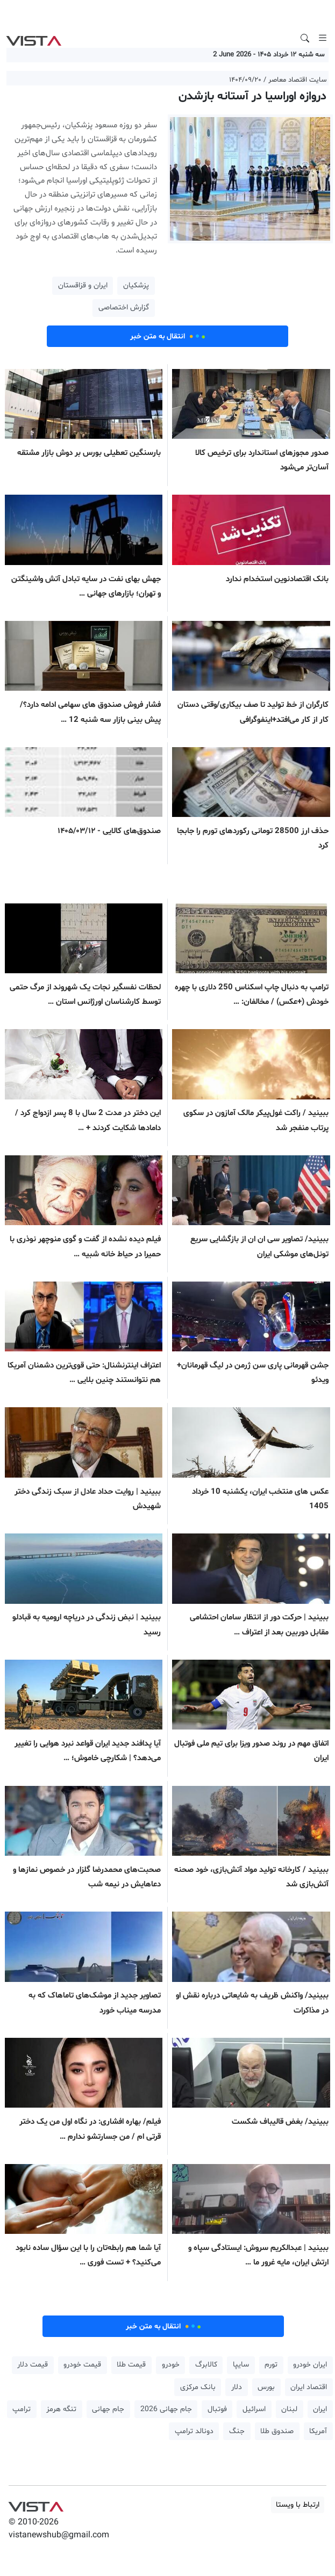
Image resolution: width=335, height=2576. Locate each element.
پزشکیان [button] (136, 285)
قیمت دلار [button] (32, 2365)
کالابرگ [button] (206, 2365)
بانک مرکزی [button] (198, 2387)
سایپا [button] (241, 2365)
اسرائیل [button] (254, 2409)
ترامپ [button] (21, 2409)
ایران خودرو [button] (310, 2365)
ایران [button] (320, 2409)
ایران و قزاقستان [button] (83, 285)
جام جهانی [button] (108, 2409)
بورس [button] (266, 2387)
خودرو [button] (171, 2365)
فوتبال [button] (217, 2409)
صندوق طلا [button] (277, 2431)
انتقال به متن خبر (167, 336)
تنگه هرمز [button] (61, 2409)
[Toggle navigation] (323, 38)
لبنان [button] (289, 2409)
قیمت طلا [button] (131, 2365)
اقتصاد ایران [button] (308, 2387)
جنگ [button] (237, 2431)
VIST (33, 38)
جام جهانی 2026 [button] (166, 2409)
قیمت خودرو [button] (82, 2365)
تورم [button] (271, 2365)
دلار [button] (236, 2387)
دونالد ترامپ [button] (194, 2431)
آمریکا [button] (318, 2431)
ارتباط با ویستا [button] (297, 2505)
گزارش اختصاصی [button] (123, 307)
